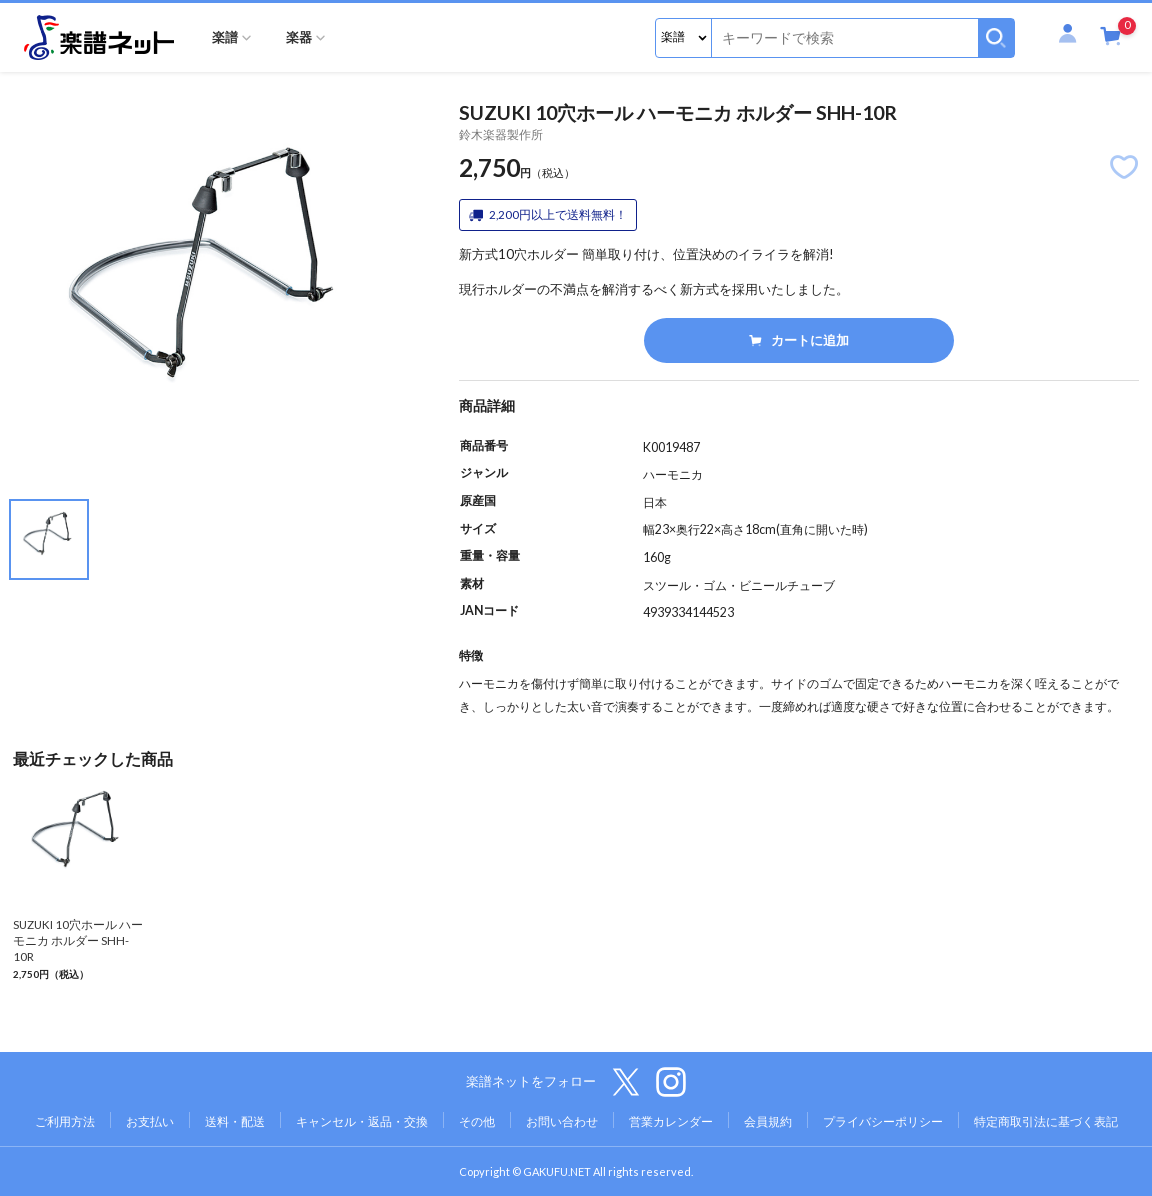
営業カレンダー (671, 1121)
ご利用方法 (65, 1121)
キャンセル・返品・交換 (362, 1121)
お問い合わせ (562, 1121)
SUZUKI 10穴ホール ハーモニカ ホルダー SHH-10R (78, 940)
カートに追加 (798, 340)
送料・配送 (235, 1121)
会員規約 (768, 1121)
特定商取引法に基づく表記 (1046, 1121)
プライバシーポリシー (883, 1121)
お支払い (150, 1121)
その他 (477, 1121)
